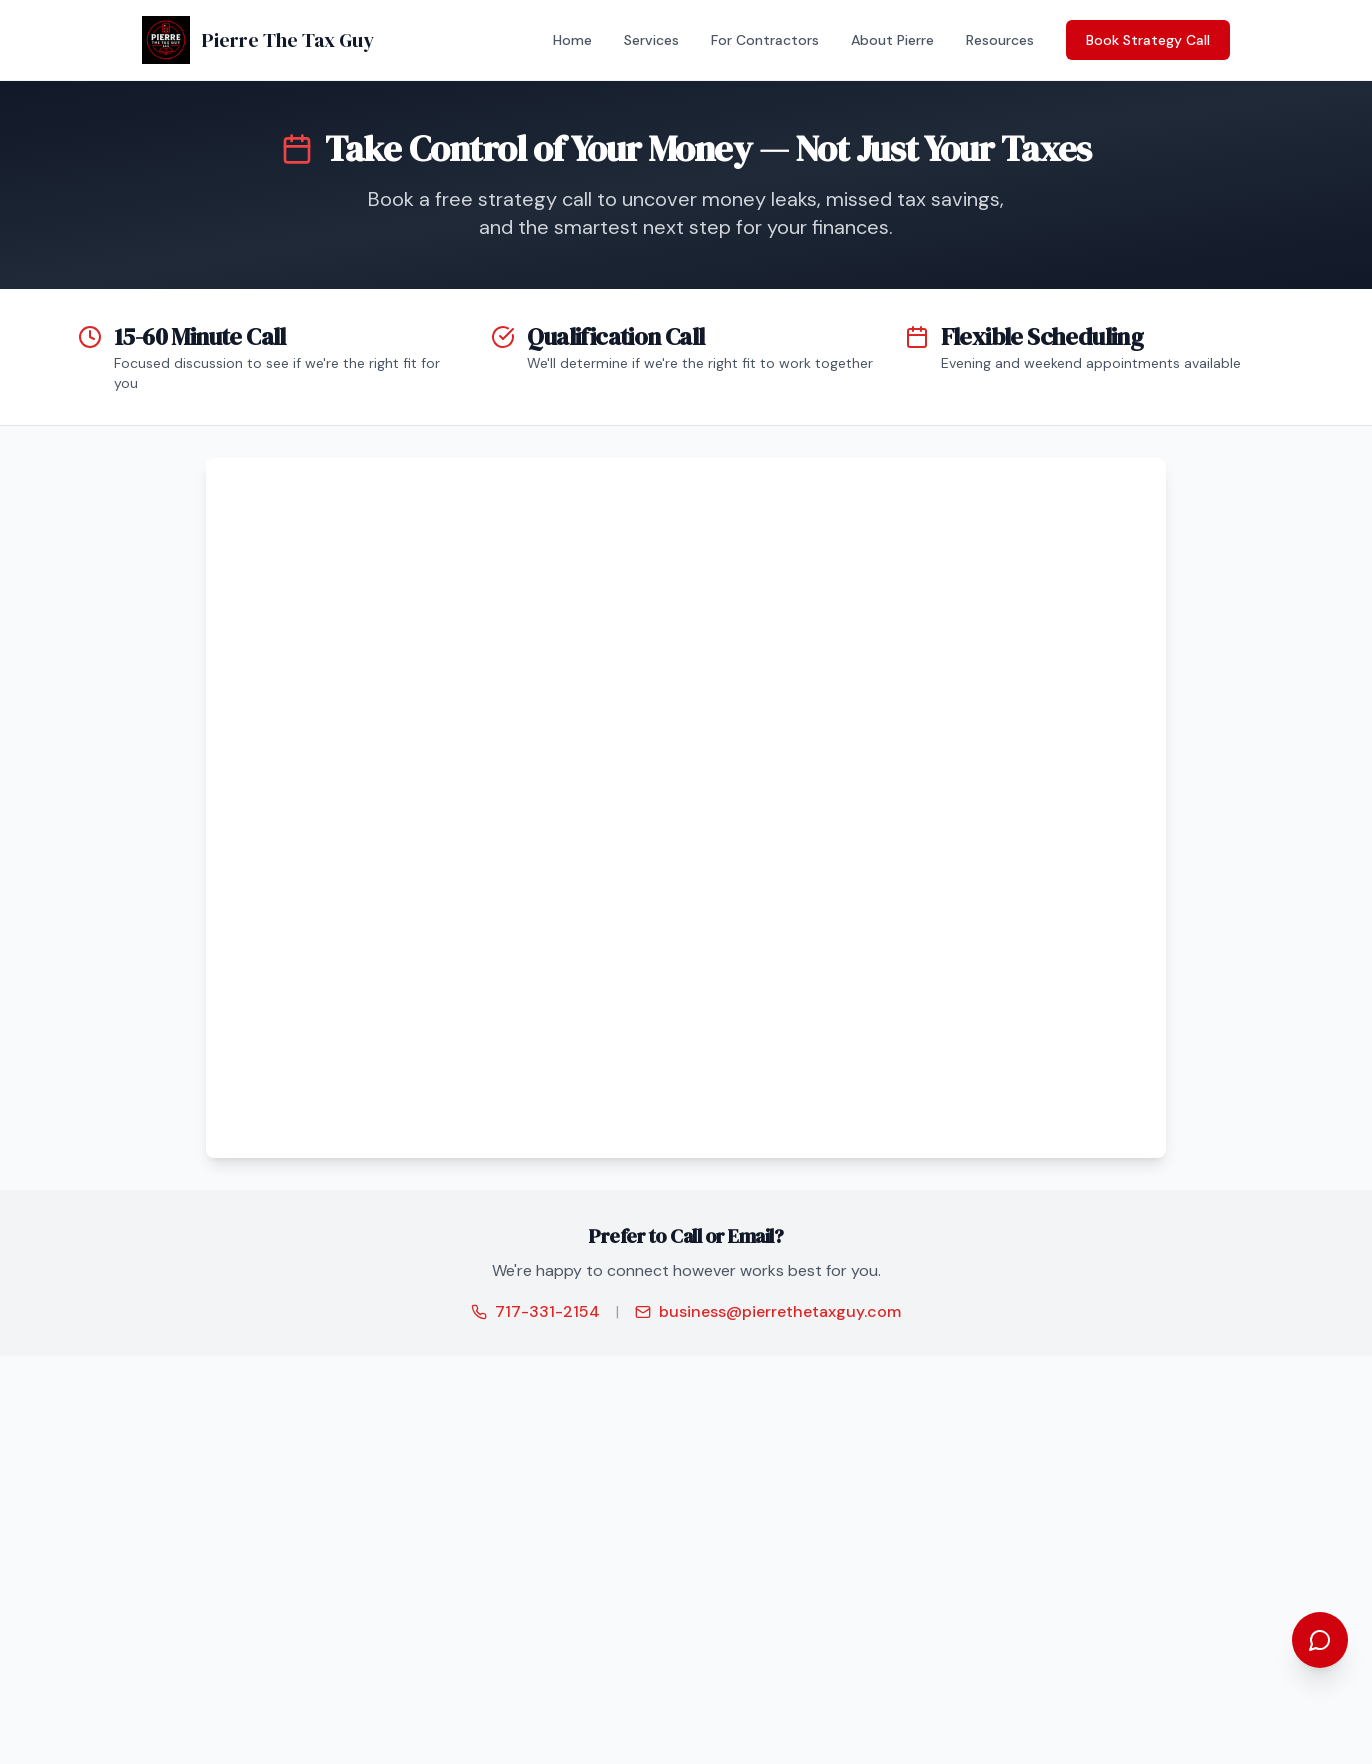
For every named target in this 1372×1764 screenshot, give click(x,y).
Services (651, 40)
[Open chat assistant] (1320, 1640)
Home (572, 40)
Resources (1000, 40)
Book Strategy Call (1148, 40)
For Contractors (765, 40)
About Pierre (892, 40)
